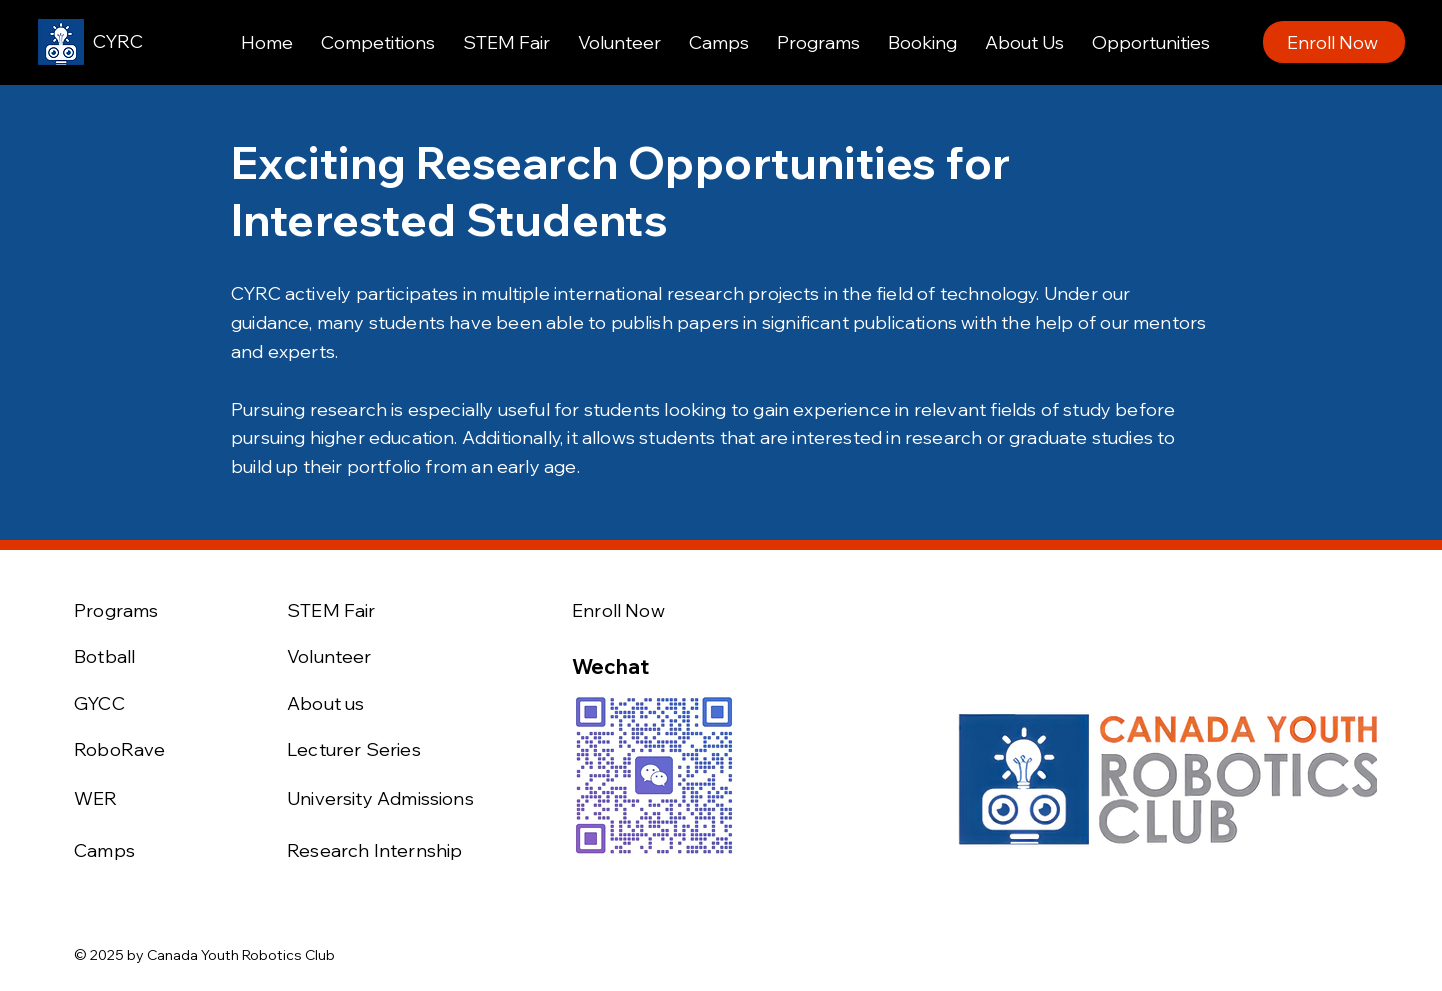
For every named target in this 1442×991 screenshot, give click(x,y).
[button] (378, 42)
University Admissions (380, 798)
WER (96, 798)
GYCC (99, 703)
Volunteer (329, 656)
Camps (104, 850)
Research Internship (374, 850)
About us (325, 703)
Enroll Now (618, 610)
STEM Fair (331, 610)
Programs (116, 610)
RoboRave (119, 749)
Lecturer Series (354, 749)
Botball (104, 656)
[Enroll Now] (1334, 42)
